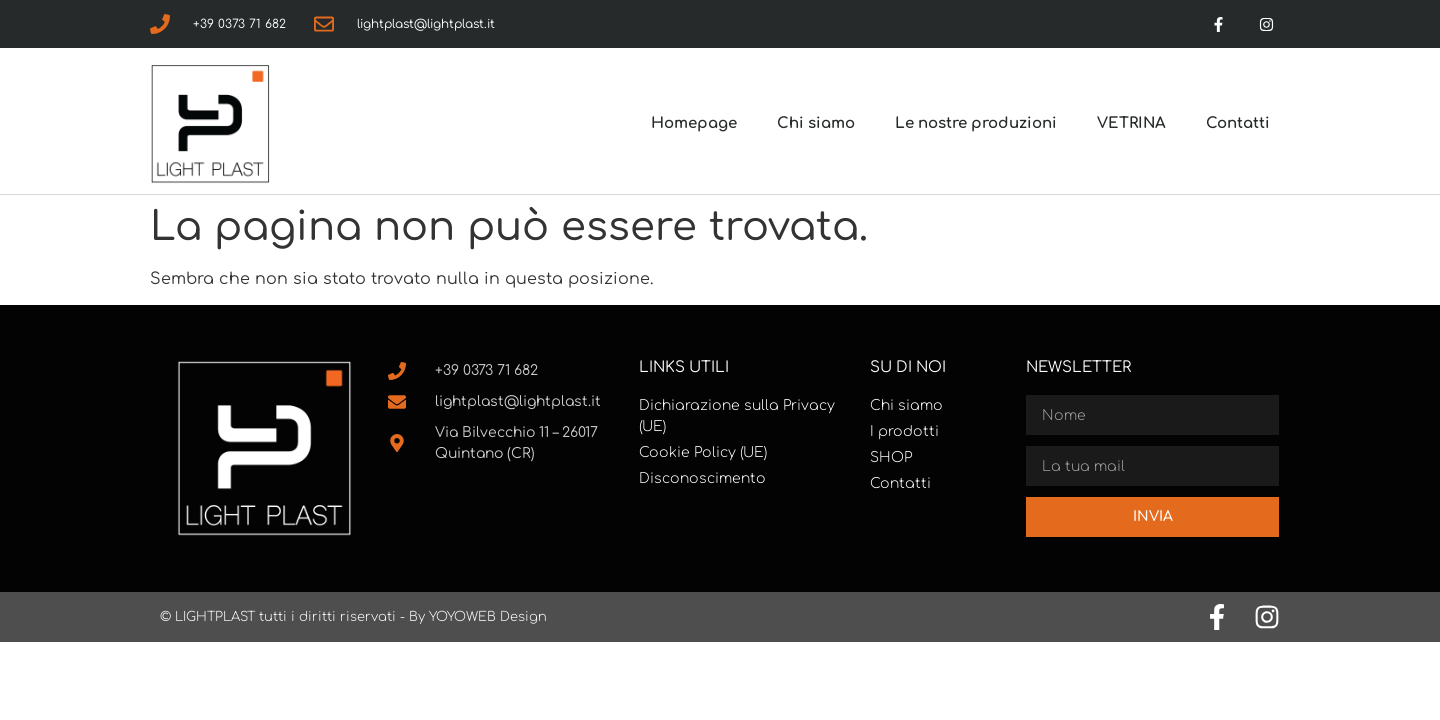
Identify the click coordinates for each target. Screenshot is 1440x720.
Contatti (1238, 123)
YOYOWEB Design (488, 617)
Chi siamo (816, 123)
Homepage (694, 123)
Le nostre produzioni (976, 123)
